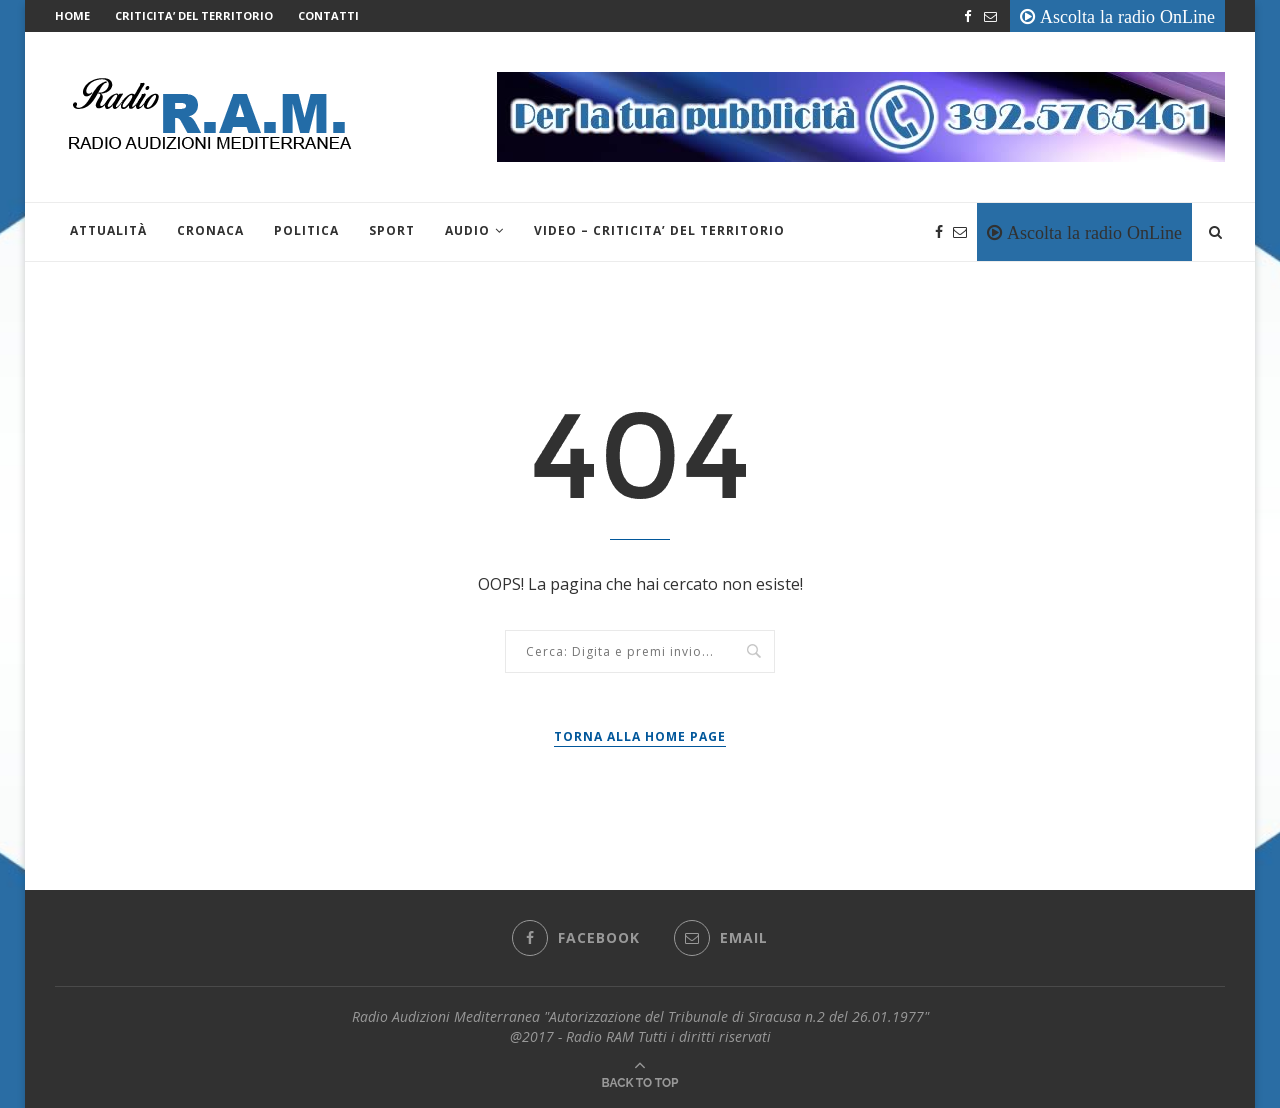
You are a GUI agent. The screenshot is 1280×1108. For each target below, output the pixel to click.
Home (72, 15)
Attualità (108, 230)
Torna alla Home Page (640, 736)
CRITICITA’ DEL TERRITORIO (194, 15)
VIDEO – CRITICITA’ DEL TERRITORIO (659, 230)
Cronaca (210, 230)
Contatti (328, 15)
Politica (306, 230)
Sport (392, 230)
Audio (467, 230)
